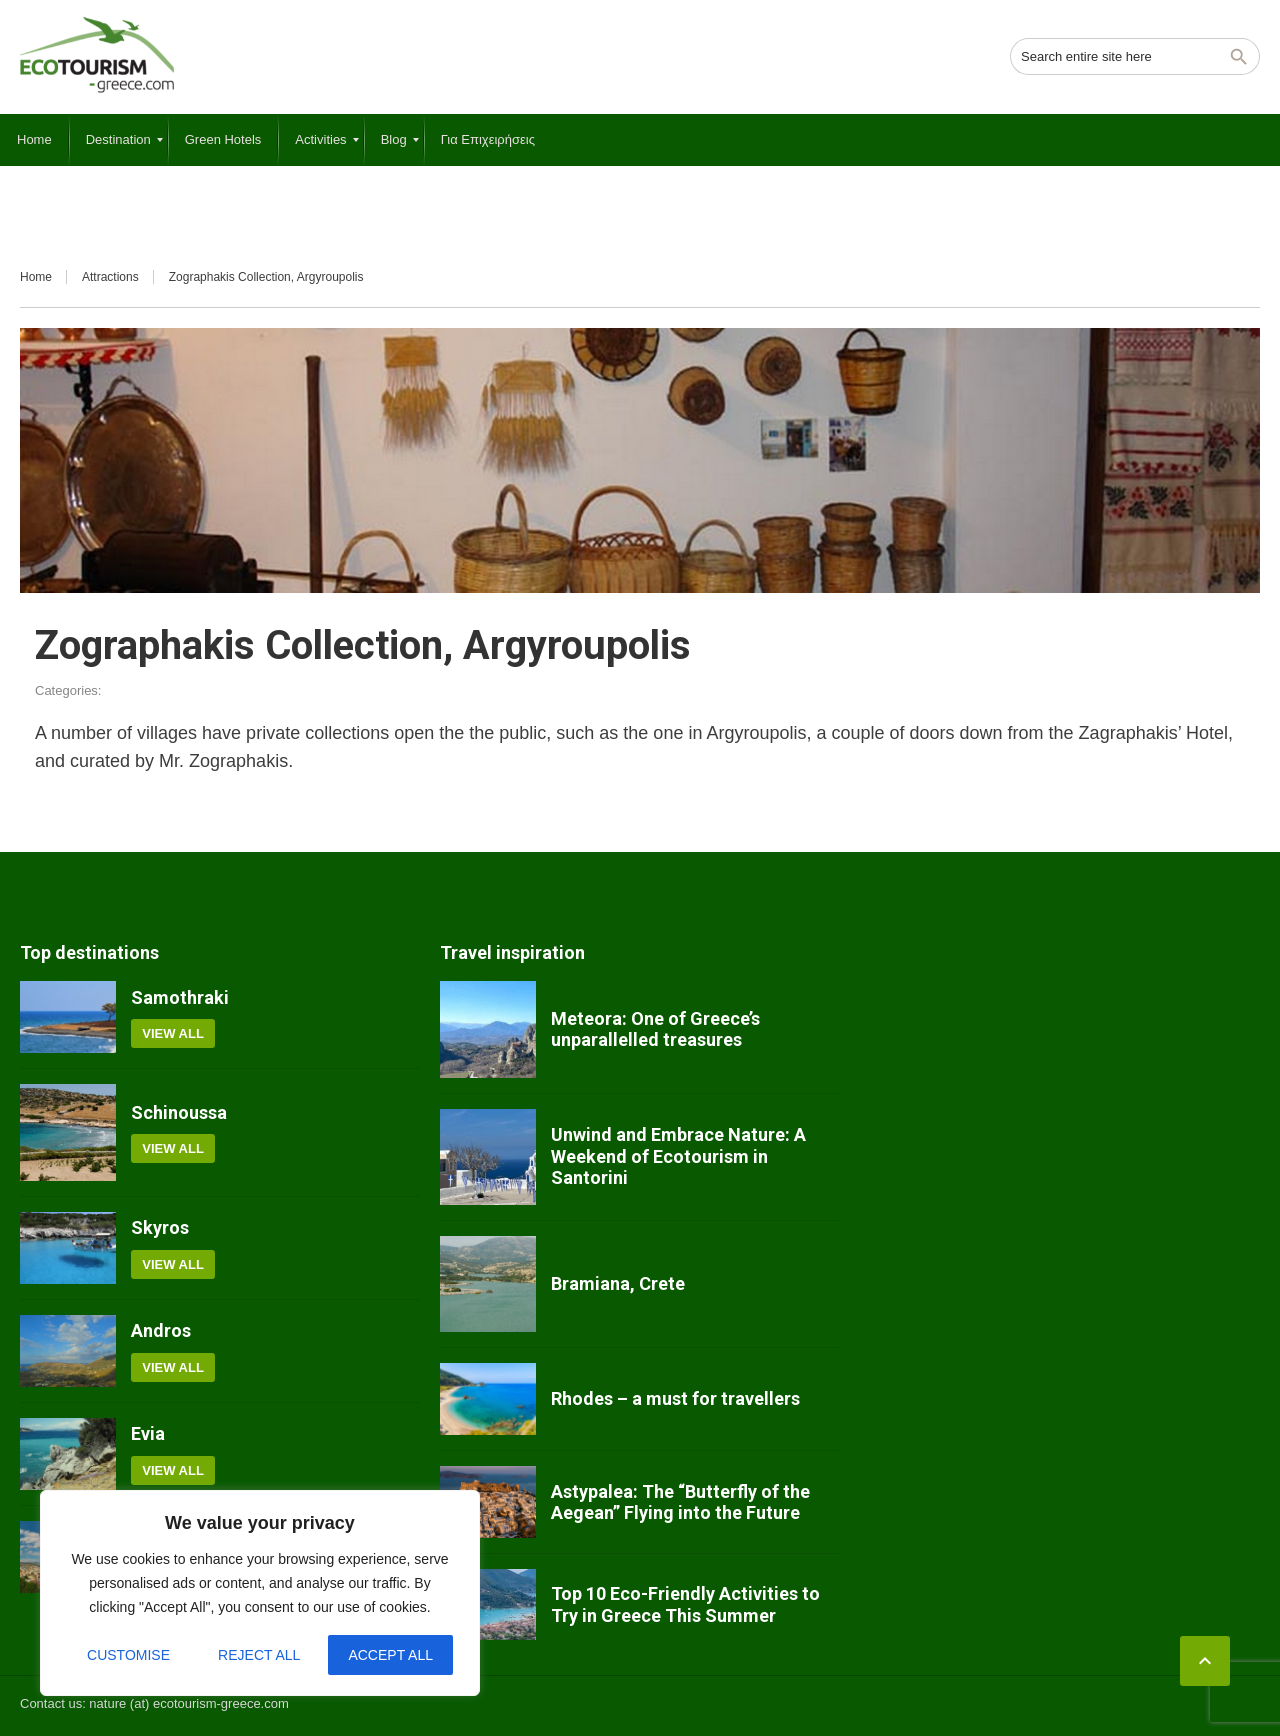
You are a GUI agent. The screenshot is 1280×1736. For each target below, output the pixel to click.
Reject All (259, 1655)
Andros (161, 1330)
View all (173, 1033)
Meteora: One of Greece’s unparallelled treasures (655, 1029)
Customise (128, 1655)
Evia (148, 1433)
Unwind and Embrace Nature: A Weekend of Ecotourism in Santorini (678, 1156)
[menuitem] (34, 140)
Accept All (390, 1655)
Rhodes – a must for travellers (675, 1398)
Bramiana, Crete (618, 1283)
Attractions (110, 277)
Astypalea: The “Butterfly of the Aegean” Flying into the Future (680, 1502)
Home (36, 277)
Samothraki (180, 997)
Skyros (160, 1227)
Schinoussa (179, 1112)
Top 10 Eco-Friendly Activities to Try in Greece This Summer (685, 1604)
